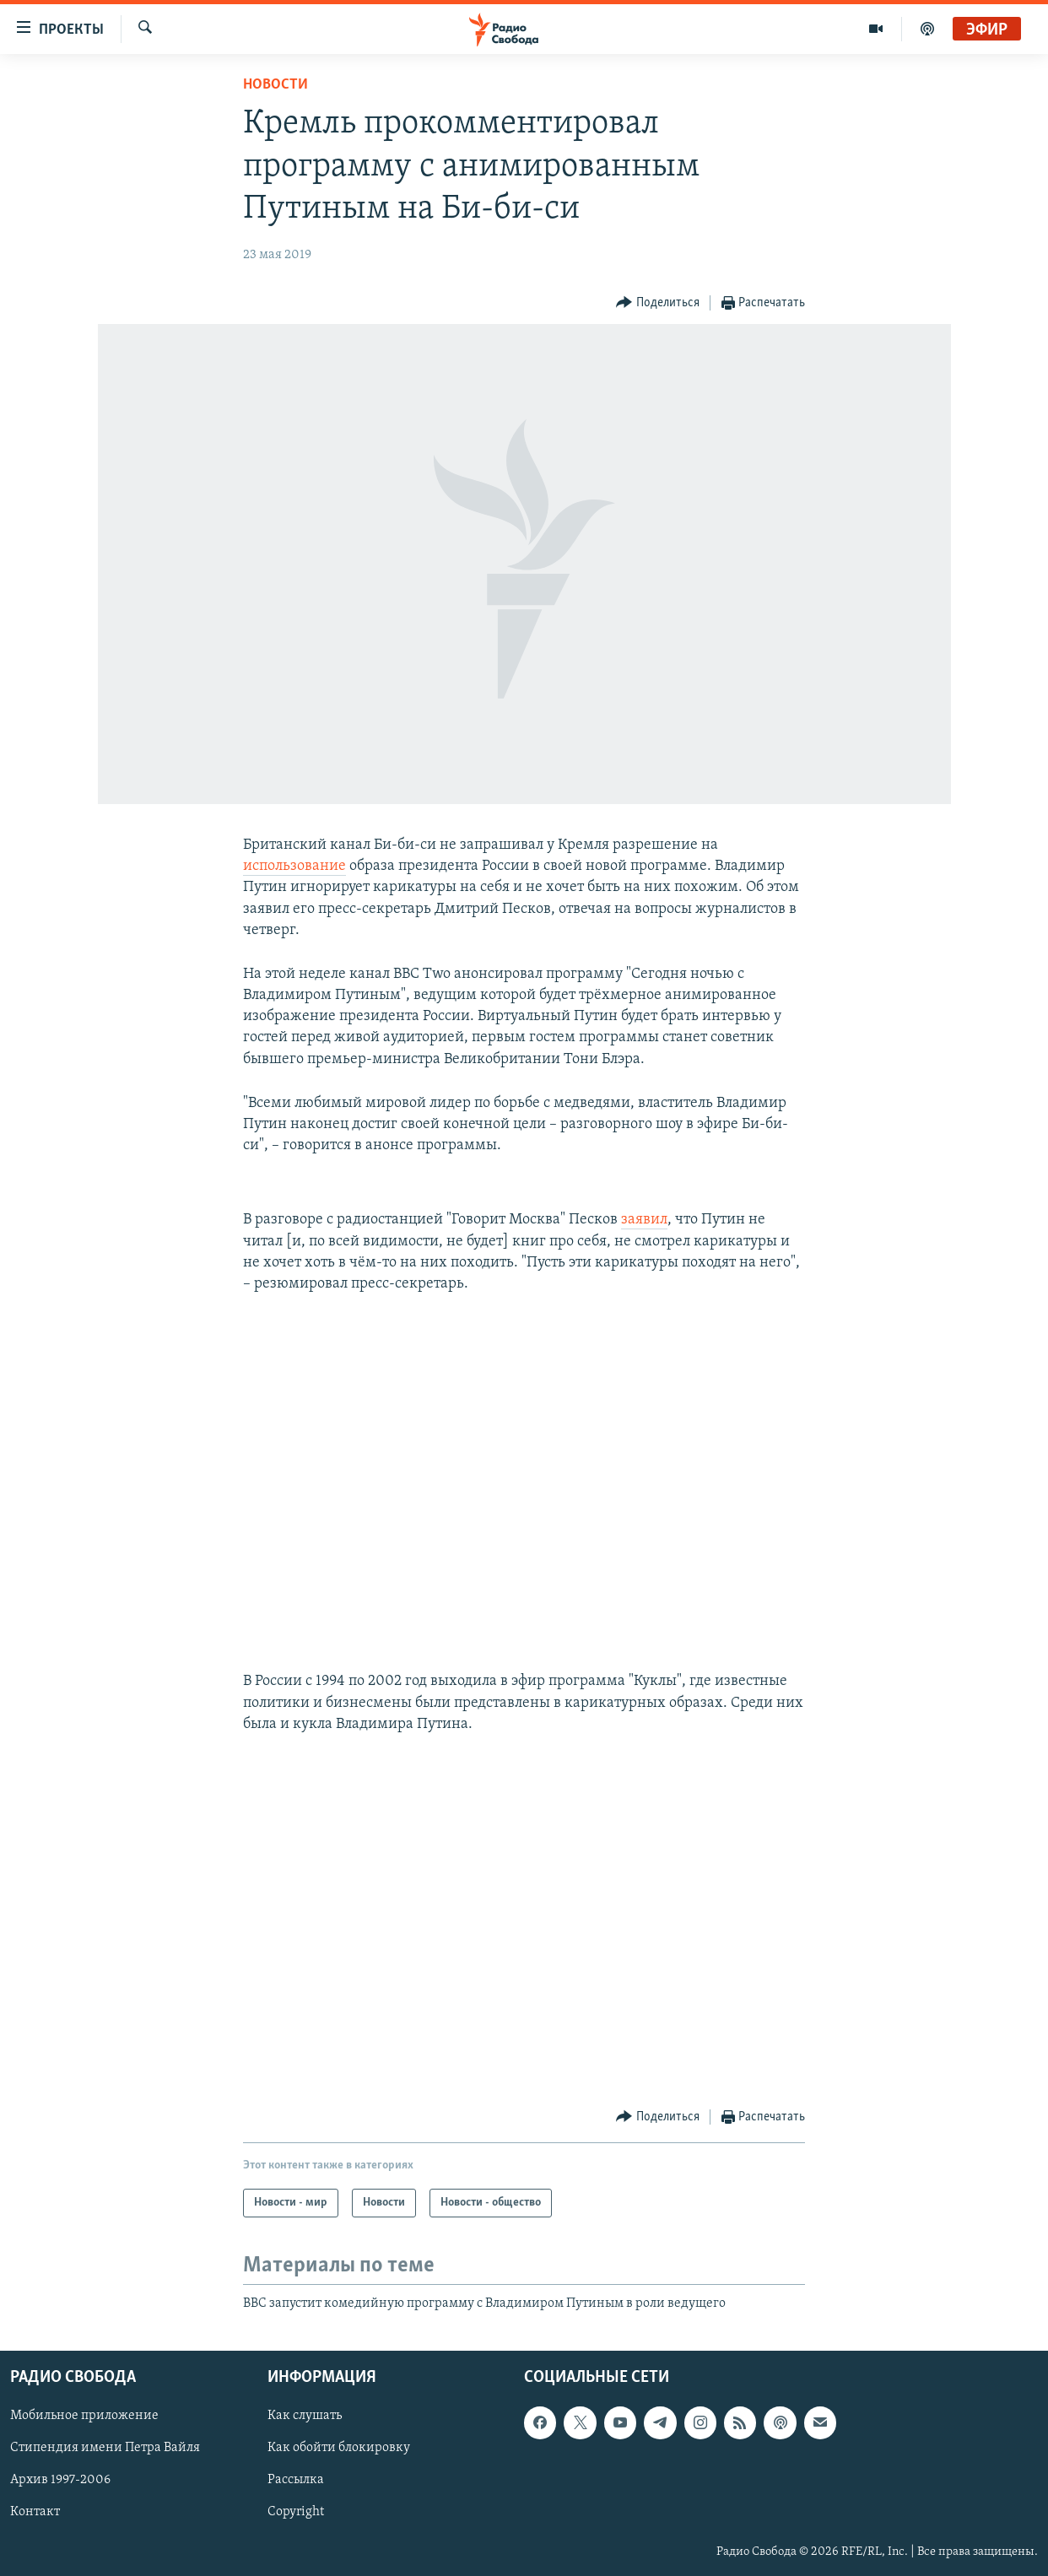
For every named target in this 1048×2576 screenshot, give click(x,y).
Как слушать (304, 2416)
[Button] (658, 303)
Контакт (35, 2512)
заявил (644, 1220)
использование (294, 866)
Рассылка (295, 2480)
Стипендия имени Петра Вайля (105, 2448)
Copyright (295, 2512)
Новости (275, 85)
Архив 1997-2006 (60, 2480)
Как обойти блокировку (338, 2448)
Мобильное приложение (84, 2416)
